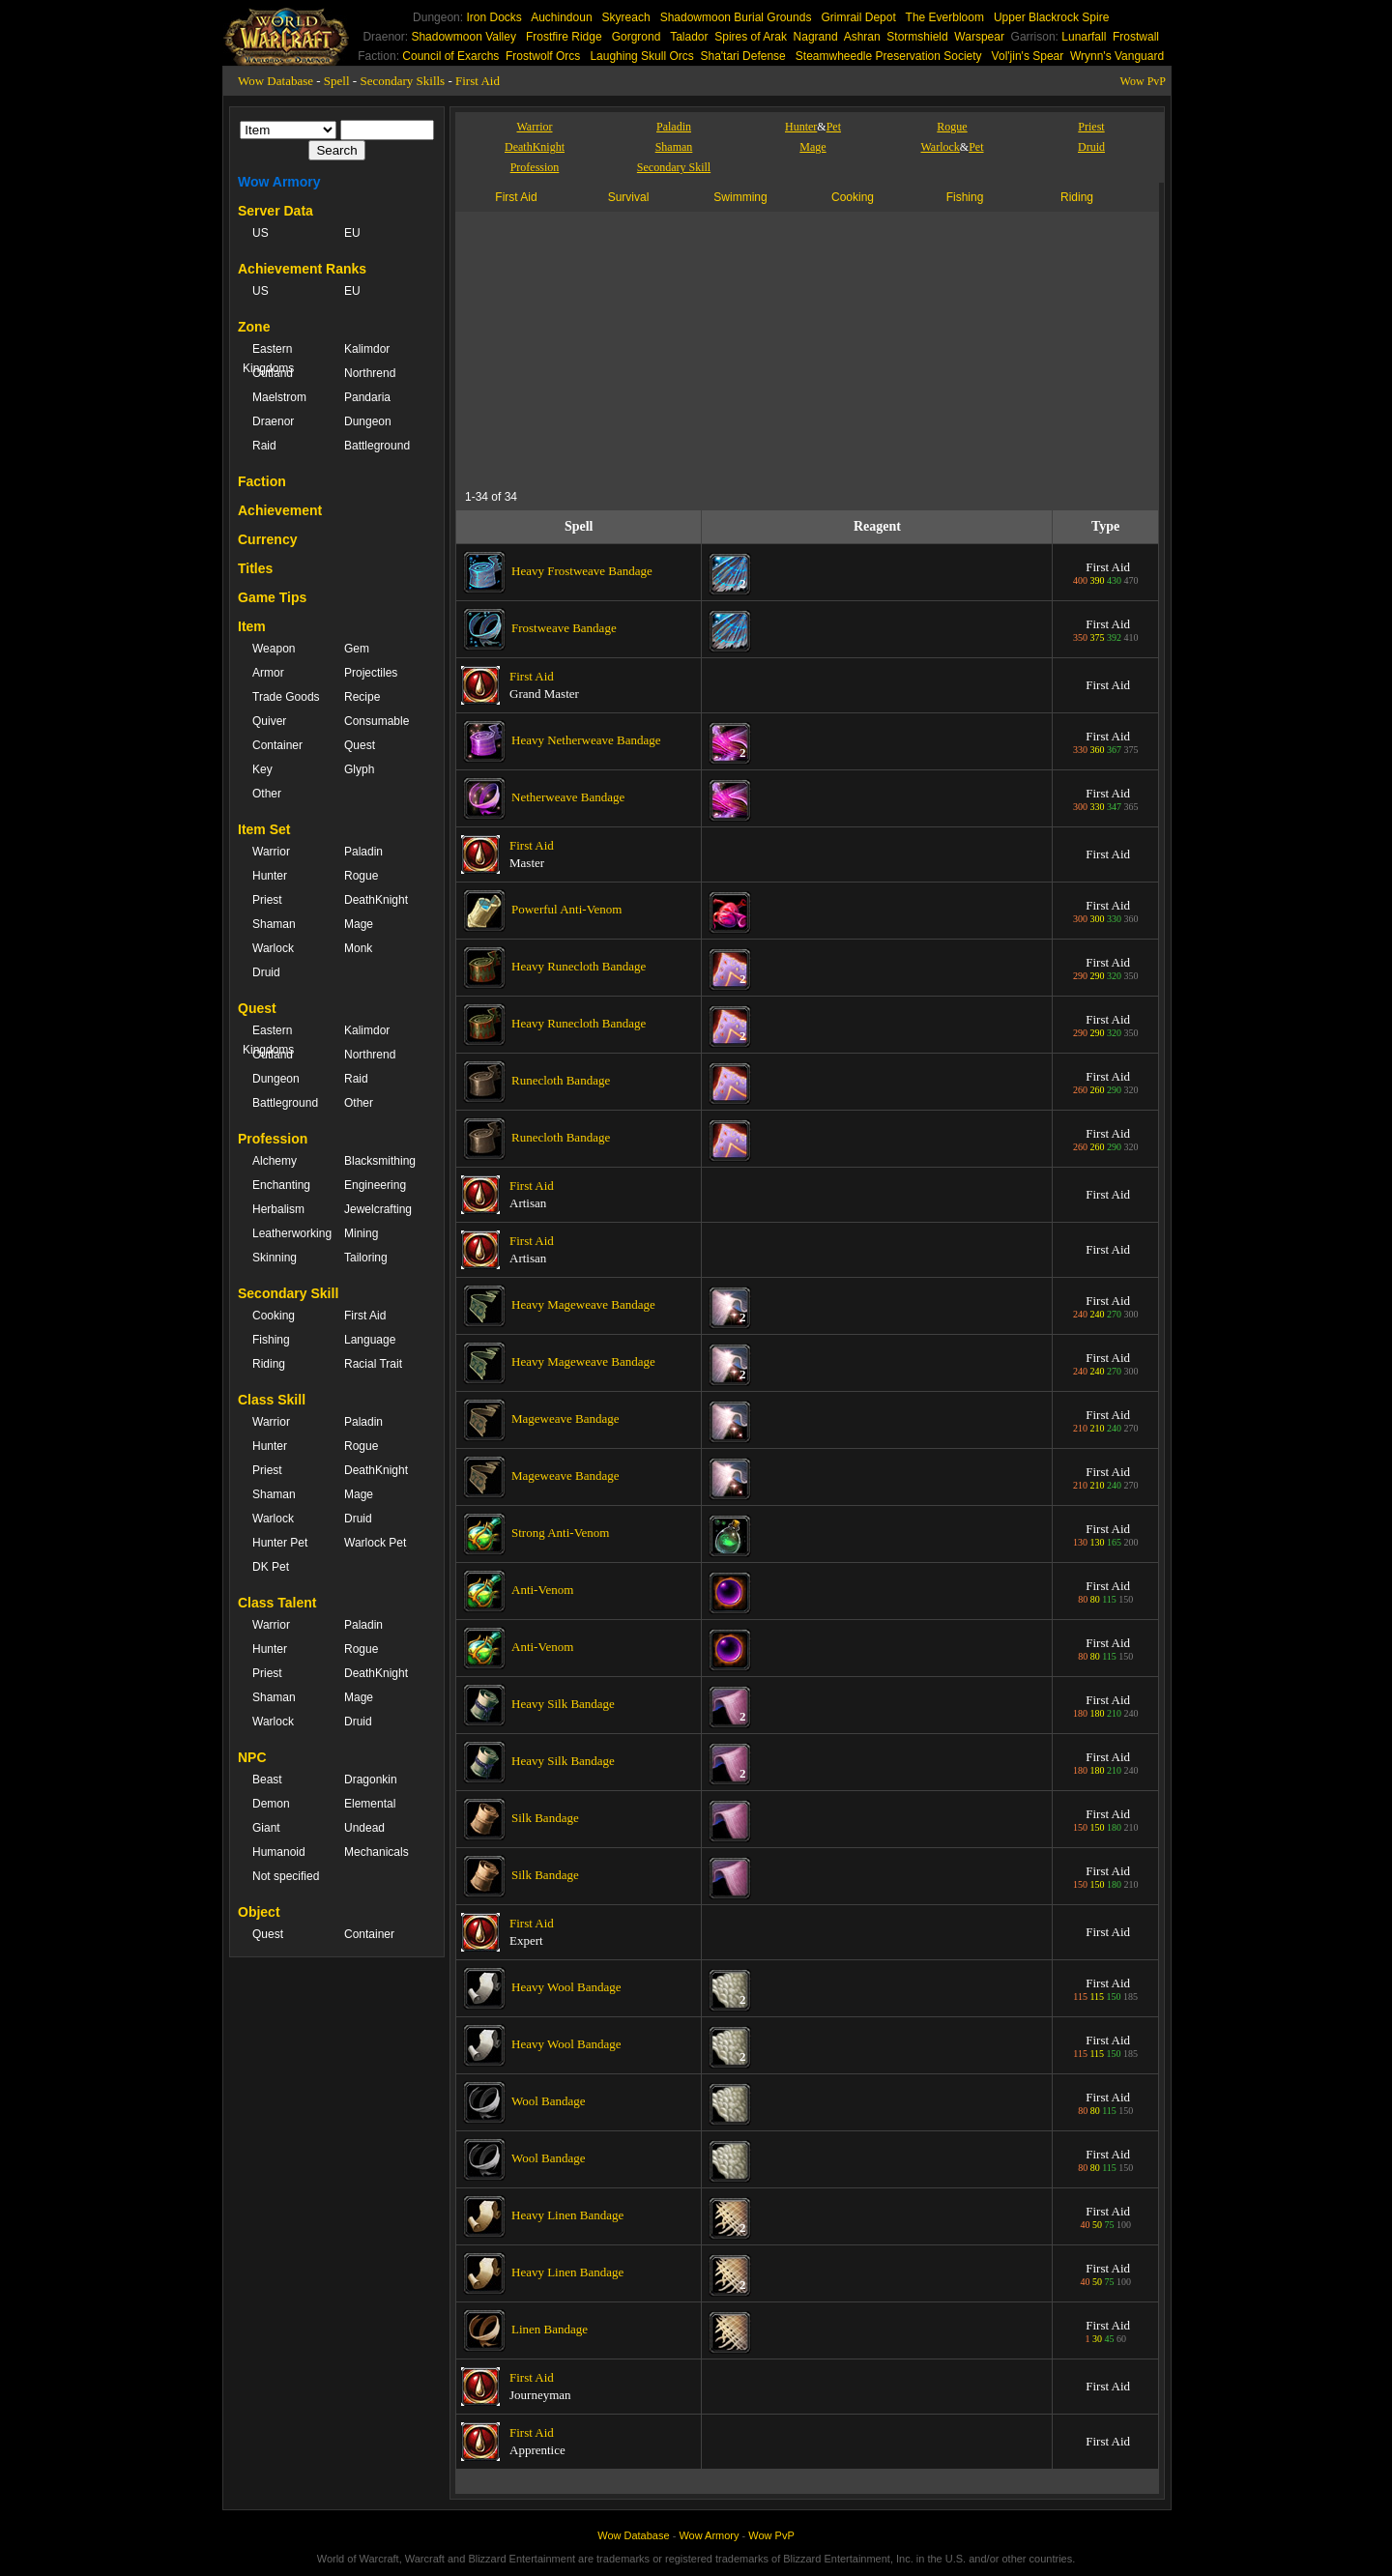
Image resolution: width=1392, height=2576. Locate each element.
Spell (337, 80)
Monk (358, 948)
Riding (268, 1364)
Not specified (285, 1876)
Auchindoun (561, 17)
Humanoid (278, 1852)
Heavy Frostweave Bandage (581, 571)
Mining (361, 1233)
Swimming (740, 197)
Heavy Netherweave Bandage (585, 740)
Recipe (362, 697)
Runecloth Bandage (560, 1080)
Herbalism (278, 1209)
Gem (356, 648)
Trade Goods (286, 697)
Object (259, 1912)
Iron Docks (493, 17)
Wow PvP (1143, 81)
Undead (364, 1828)
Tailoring (366, 1257)
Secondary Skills (402, 80)
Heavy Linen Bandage (567, 2215)
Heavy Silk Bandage (563, 1703)
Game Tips (272, 597)
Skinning (274, 1257)
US (260, 233)
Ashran (862, 36)
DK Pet (270, 1567)
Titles (255, 568)
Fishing (271, 1339)
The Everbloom (945, 17)
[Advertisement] (642, 347)
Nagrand (816, 36)
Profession (272, 1138)
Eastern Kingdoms (268, 358)
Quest (359, 745)
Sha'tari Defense (742, 56)
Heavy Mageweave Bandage (583, 1304)
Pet (833, 126)
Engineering (375, 1185)
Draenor (273, 421)
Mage (358, 924)
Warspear (979, 36)
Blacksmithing (380, 1161)
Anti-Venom (542, 1589)
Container (277, 745)
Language (369, 1339)
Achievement (280, 510)
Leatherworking (288, 1233)
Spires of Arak (750, 36)
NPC (252, 1757)
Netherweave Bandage (567, 797)
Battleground (377, 445)
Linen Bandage (549, 2329)
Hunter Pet (279, 1542)
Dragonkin (370, 1779)
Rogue (361, 876)
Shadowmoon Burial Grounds (736, 17)
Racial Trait (373, 1364)
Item (252, 626)
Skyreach (626, 17)
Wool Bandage (548, 2101)
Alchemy (274, 1161)
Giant (266, 1828)
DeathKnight (376, 900)
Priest (267, 900)
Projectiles (370, 673)
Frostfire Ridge (564, 36)
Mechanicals (376, 1852)
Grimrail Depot (858, 17)
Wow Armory (279, 181)
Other (266, 793)
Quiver (269, 721)
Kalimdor (367, 349)
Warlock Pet (375, 1542)
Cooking (273, 1315)
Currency (267, 539)
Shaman (274, 924)
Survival (629, 197)
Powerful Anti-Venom (566, 909)
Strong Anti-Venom (560, 1532)
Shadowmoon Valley (463, 36)
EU (352, 233)
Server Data (275, 210)
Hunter (269, 876)
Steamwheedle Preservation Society (889, 56)
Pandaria (367, 397)
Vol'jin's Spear (1028, 56)
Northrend (369, 373)
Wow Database (275, 80)
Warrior (271, 851)
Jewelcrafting (378, 1209)
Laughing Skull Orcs (641, 56)
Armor (268, 673)
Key (262, 769)
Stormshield (916, 36)
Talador (689, 36)
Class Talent (277, 1602)
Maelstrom (279, 397)
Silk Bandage (545, 1817)
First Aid (477, 80)
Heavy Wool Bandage (566, 1987)
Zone (254, 326)
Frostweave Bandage (564, 628)
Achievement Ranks (302, 268)
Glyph (359, 769)
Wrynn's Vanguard (1117, 56)
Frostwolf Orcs (543, 56)
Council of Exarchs (450, 56)
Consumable (376, 721)
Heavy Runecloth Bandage (578, 966)
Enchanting (281, 1185)
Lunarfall (1083, 36)
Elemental (369, 1803)
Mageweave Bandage (565, 1418)
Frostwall (1136, 36)
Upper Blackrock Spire (1051, 17)
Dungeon (368, 421)
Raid (264, 445)
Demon (271, 1803)
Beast (267, 1779)
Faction (262, 481)
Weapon (273, 648)
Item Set (264, 829)
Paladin (363, 851)
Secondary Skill (288, 1293)
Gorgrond (636, 36)
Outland (272, 373)
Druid (266, 972)
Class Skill (271, 1399)
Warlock (273, 948)
